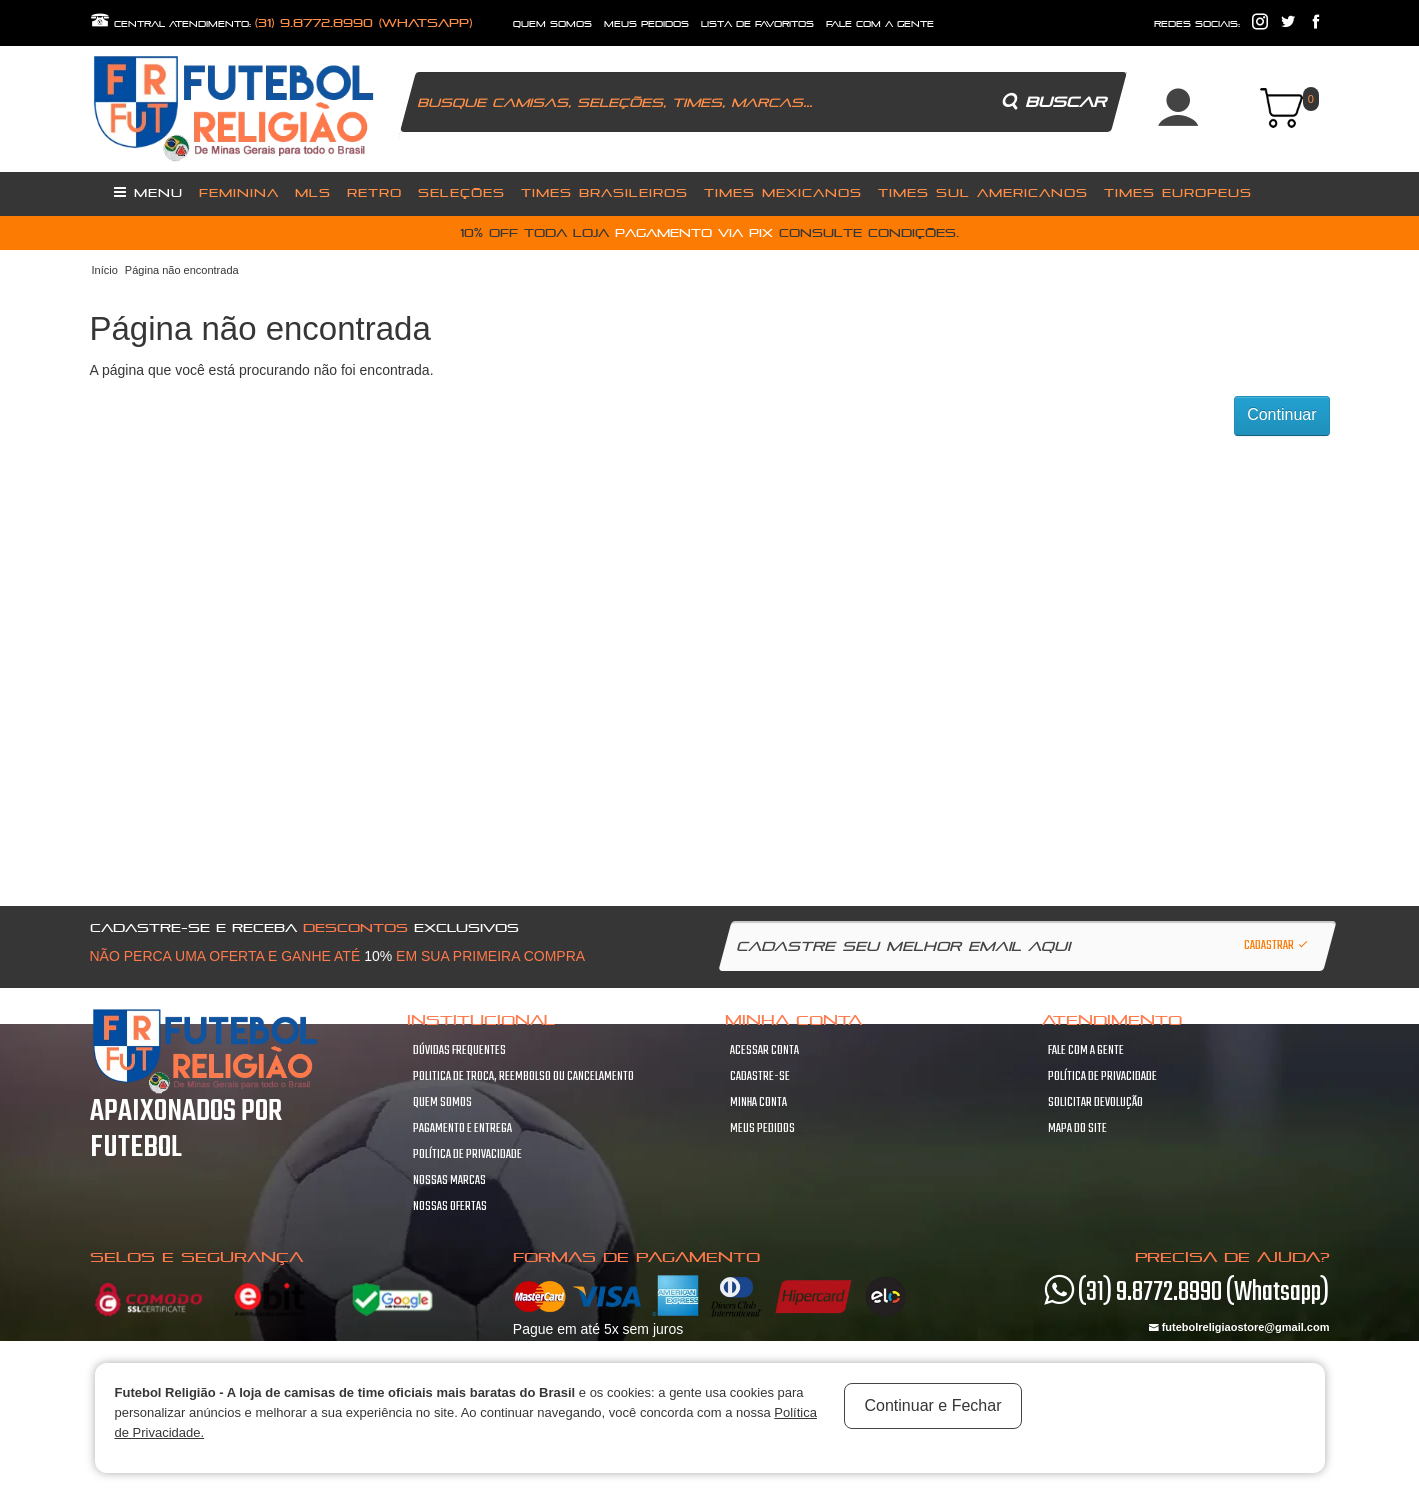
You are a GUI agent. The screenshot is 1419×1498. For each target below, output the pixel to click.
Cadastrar (1277, 946)
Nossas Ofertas (450, 1207)
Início (105, 270)
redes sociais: (1197, 24)
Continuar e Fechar (933, 1405)
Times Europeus (1178, 192)
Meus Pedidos (646, 24)
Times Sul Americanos (983, 192)
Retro (374, 192)
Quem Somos (442, 1103)
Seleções (461, 192)
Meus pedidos (762, 1129)
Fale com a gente (1086, 1051)
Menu (148, 192)
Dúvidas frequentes (459, 1051)
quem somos (552, 24)
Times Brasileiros (604, 192)
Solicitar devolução (1095, 1103)
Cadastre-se (760, 1077)
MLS (313, 192)
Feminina (239, 192)
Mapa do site (1077, 1129)
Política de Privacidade (467, 1155)
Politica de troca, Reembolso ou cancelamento (523, 1077)
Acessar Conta (764, 1051)
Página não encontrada (182, 270)
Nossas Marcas (449, 1181)
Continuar (1281, 414)
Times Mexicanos (783, 192)
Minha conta (758, 1103)
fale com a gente (880, 24)
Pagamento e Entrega (462, 1129)
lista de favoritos (757, 24)
